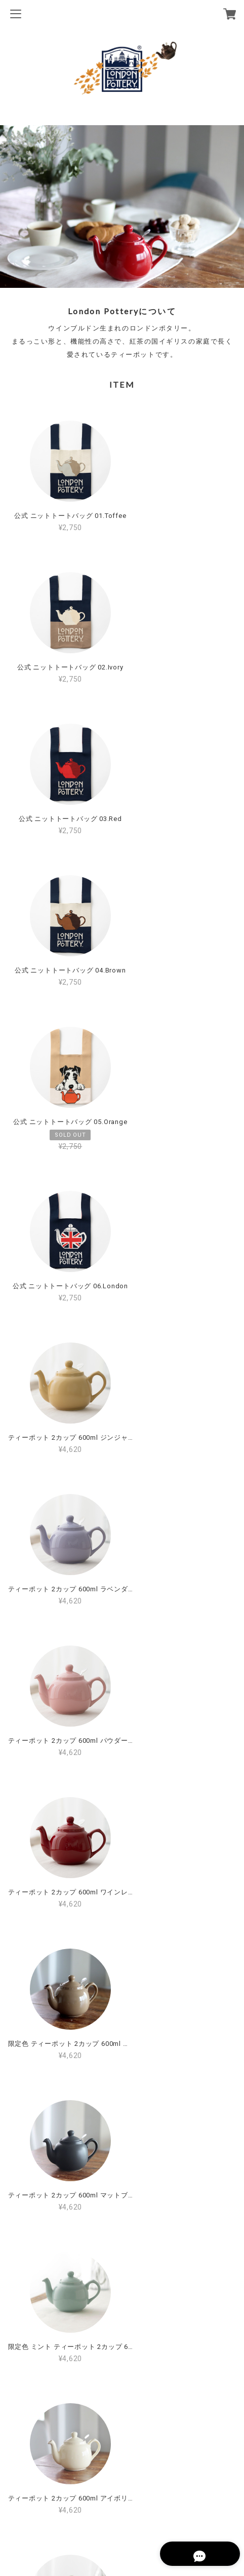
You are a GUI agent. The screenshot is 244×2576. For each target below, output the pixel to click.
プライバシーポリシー (122, 2493)
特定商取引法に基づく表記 (121, 2509)
